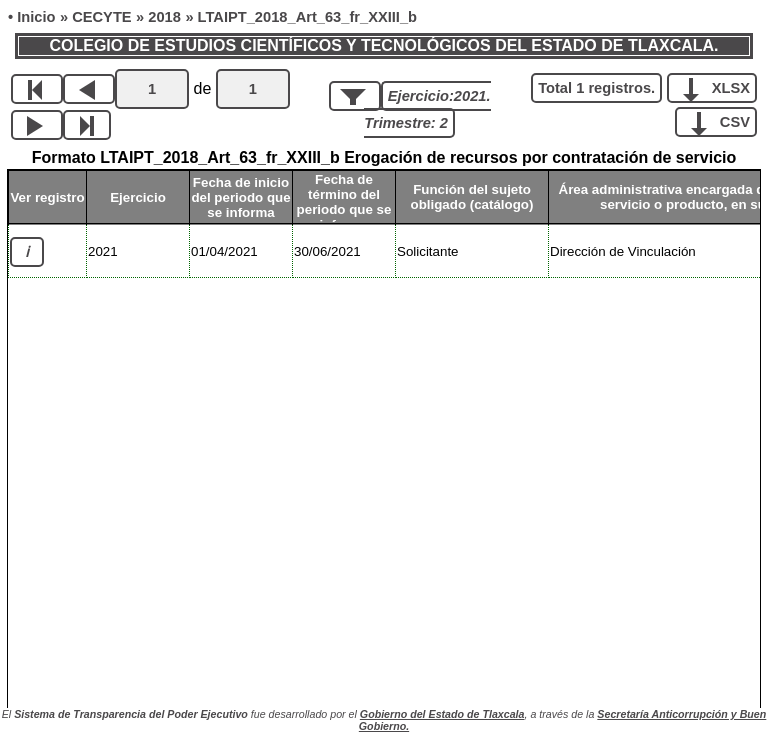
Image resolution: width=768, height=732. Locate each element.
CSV (723, 121)
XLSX (719, 87)
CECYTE (101, 17)
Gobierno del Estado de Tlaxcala (442, 714)
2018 (164, 17)
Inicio (36, 17)
